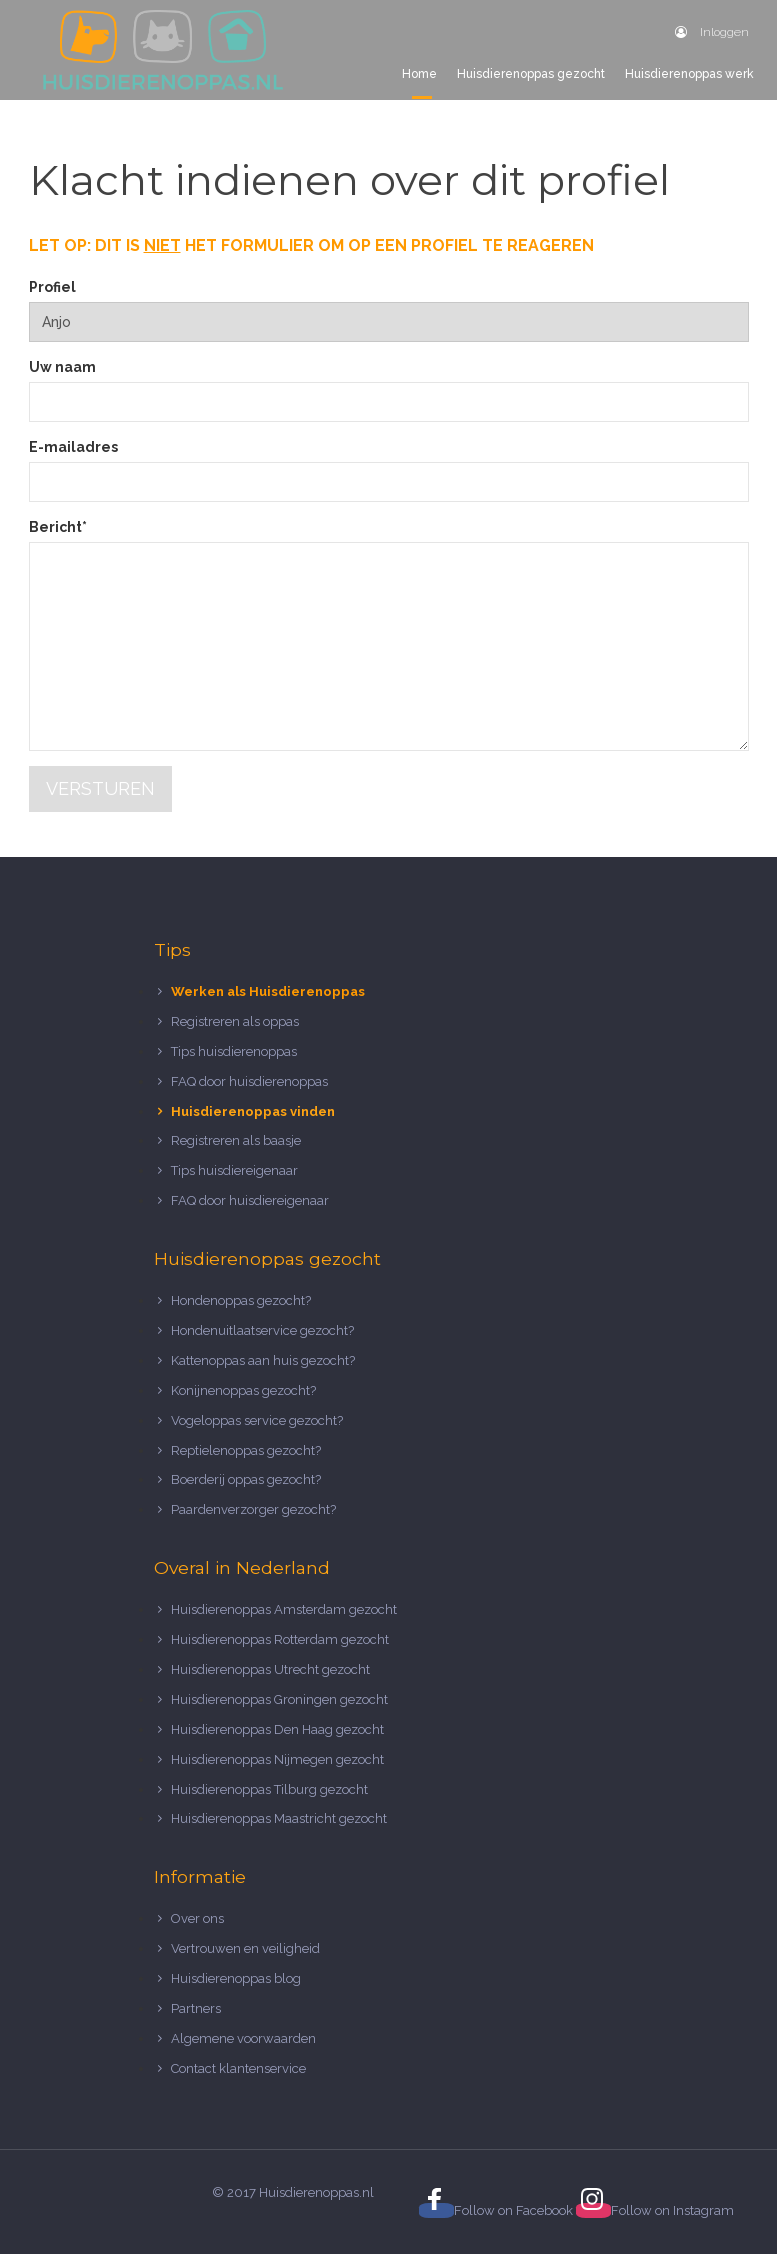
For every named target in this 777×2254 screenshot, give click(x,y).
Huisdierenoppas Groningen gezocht (279, 1699)
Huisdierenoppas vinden (253, 1111)
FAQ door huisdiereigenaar (250, 1200)
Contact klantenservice (238, 2068)
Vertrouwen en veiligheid (245, 1948)
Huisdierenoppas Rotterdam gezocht (280, 1639)
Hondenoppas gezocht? (241, 1300)
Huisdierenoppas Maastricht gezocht (279, 1818)
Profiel (52, 287)
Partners (196, 2008)
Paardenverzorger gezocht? (253, 1509)
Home (419, 74)
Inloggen (712, 32)
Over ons (197, 1918)
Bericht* (58, 527)
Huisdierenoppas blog (236, 1978)
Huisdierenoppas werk (689, 74)
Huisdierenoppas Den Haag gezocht (277, 1729)
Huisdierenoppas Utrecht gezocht (270, 1669)
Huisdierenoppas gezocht (531, 74)
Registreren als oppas (235, 1021)
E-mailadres (73, 447)
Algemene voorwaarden (243, 2038)
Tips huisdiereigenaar (234, 1170)
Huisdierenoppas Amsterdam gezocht (284, 1609)
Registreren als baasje (236, 1140)
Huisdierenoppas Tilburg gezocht (269, 1789)
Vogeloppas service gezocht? (257, 1420)
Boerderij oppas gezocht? (246, 1479)
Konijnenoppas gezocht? (243, 1390)
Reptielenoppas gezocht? (246, 1450)
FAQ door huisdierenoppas (251, 1081)
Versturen (100, 788)
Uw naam (62, 367)
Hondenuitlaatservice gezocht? (262, 1330)
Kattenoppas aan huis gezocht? (263, 1360)
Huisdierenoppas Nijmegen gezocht (277, 1759)
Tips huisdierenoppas (234, 1051)
